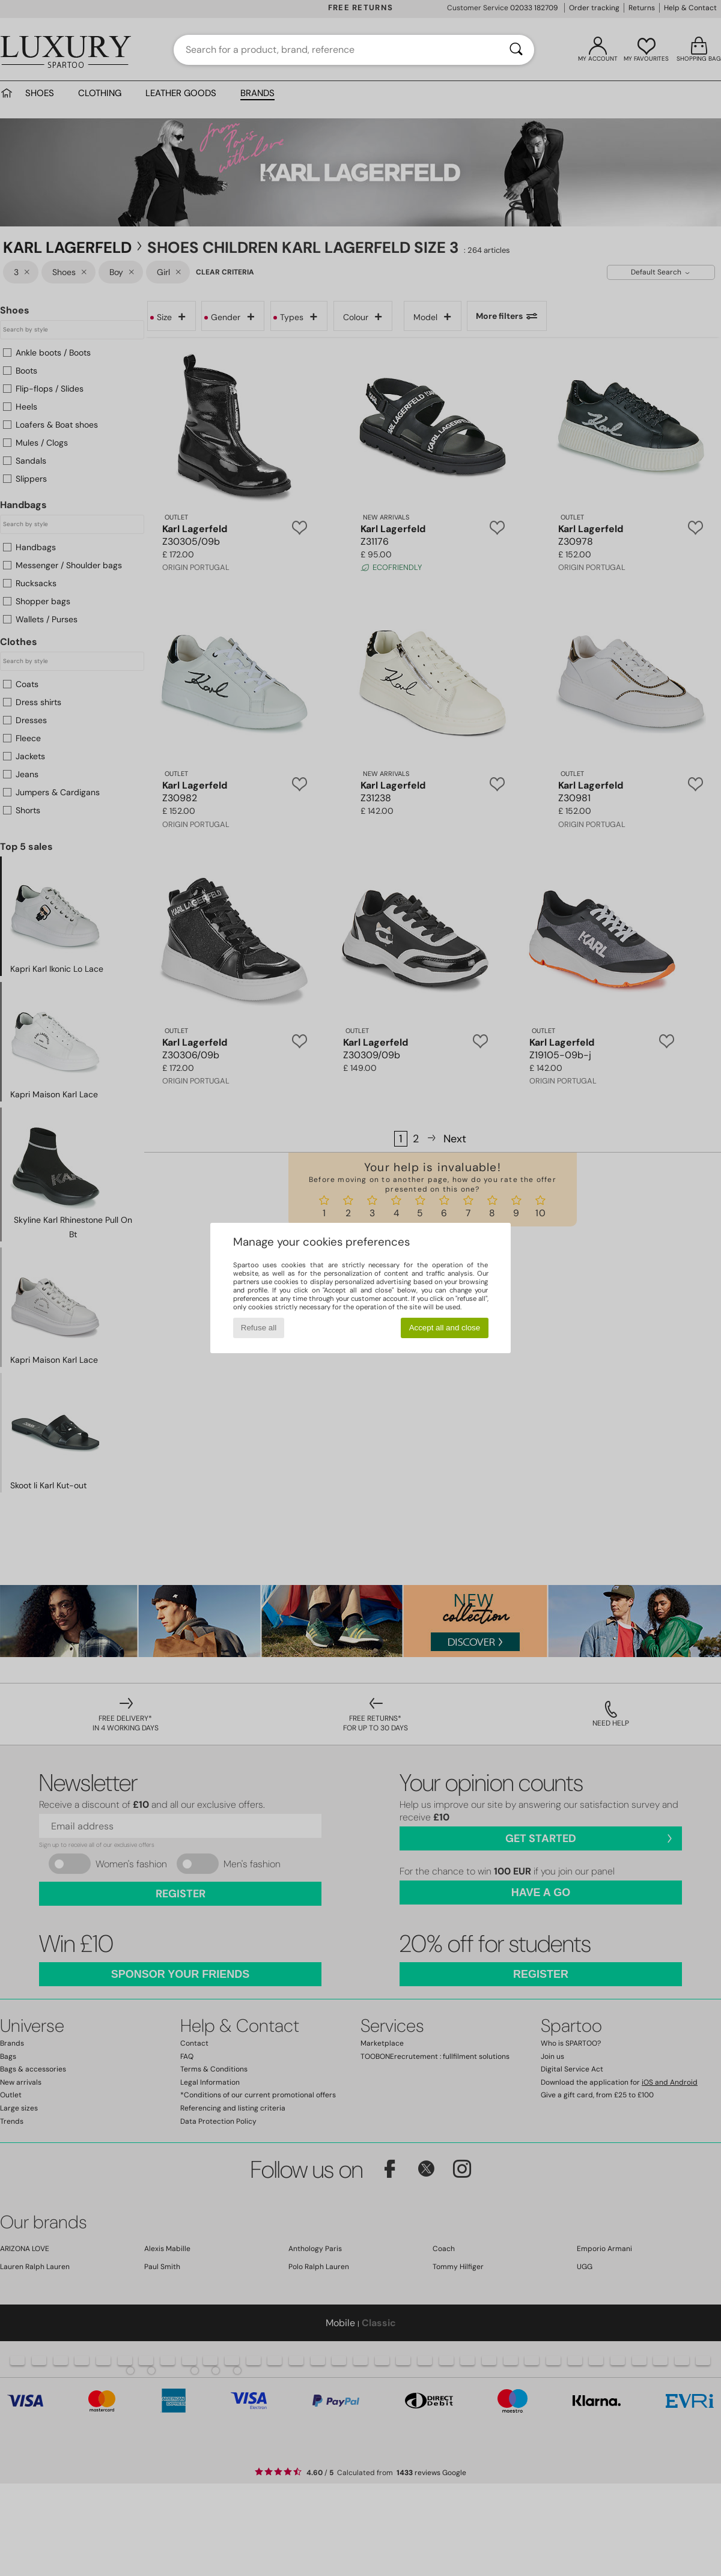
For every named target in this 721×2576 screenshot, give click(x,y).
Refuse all (258, 1327)
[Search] (516, 50)
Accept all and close (445, 1327)
